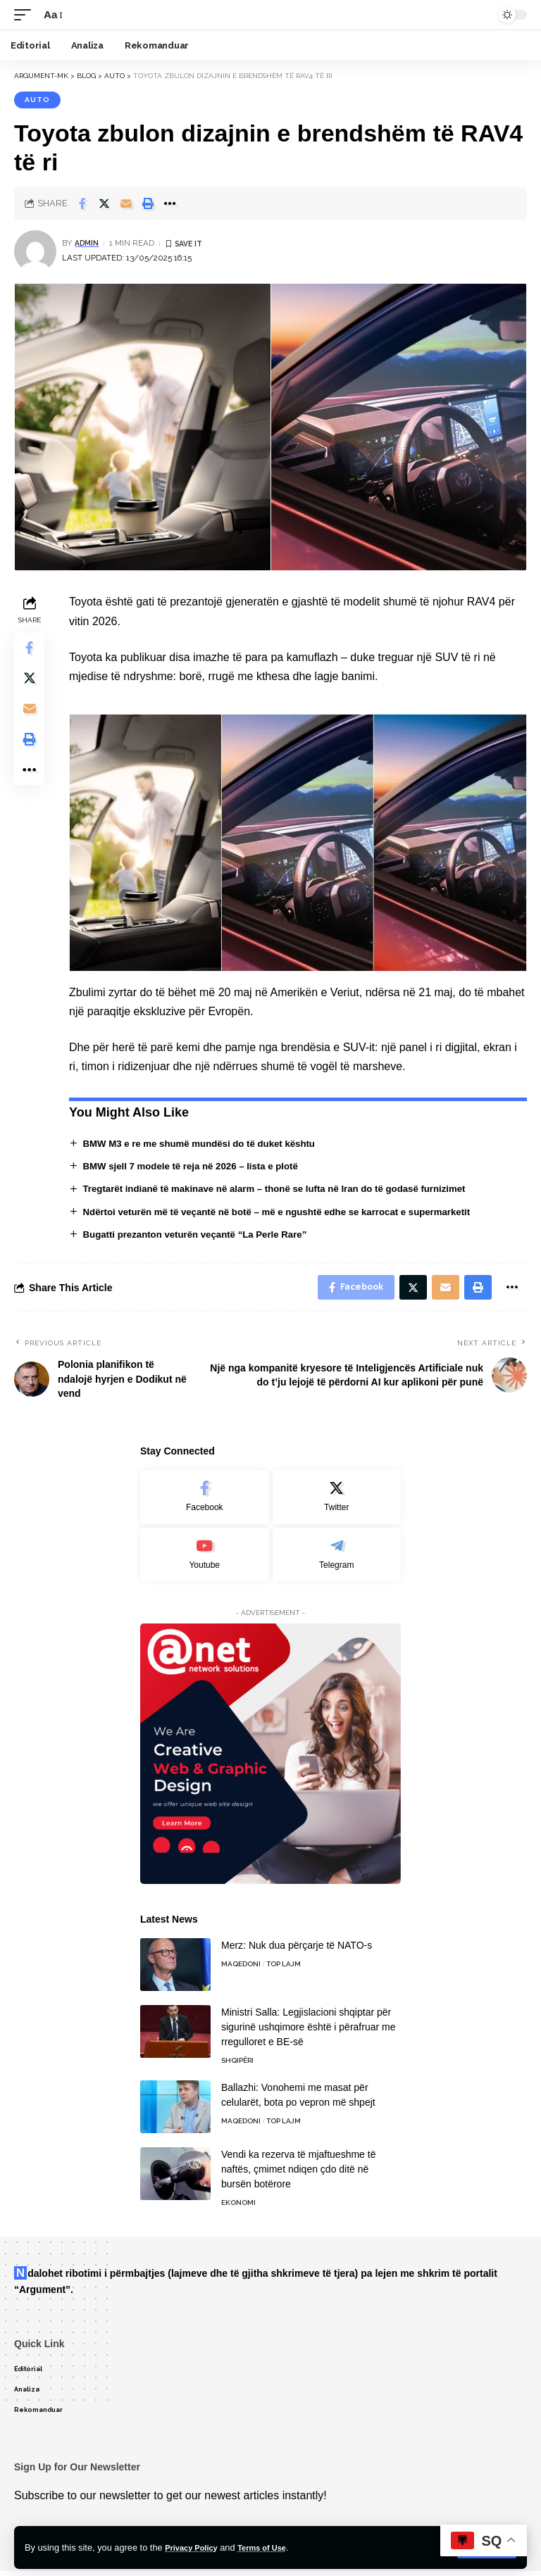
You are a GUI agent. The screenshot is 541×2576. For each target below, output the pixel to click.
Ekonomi (238, 2207)
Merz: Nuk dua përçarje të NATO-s (296, 1950)
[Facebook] (204, 1502)
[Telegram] (337, 1559)
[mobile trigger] (26, 14)
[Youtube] (204, 1559)
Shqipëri (237, 2065)
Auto (37, 99)
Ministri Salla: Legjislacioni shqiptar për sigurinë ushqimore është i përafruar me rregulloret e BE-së (308, 2031)
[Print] (148, 203)
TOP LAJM (283, 1969)
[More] (170, 203)
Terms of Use (274, 2547)
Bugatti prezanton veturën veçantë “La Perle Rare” (202, 1234)
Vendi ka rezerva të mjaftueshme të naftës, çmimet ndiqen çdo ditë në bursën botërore (298, 2174)
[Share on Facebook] (82, 203)
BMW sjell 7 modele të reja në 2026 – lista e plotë (198, 1165)
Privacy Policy (195, 2547)
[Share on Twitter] (104, 203)
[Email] (126, 203)
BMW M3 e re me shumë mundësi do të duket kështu (207, 1143)
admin (88, 243)
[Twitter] (337, 1502)
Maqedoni (241, 1969)
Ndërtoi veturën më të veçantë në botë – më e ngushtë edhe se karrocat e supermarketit (289, 1212)
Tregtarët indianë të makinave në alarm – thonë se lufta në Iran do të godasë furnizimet (287, 1189)
